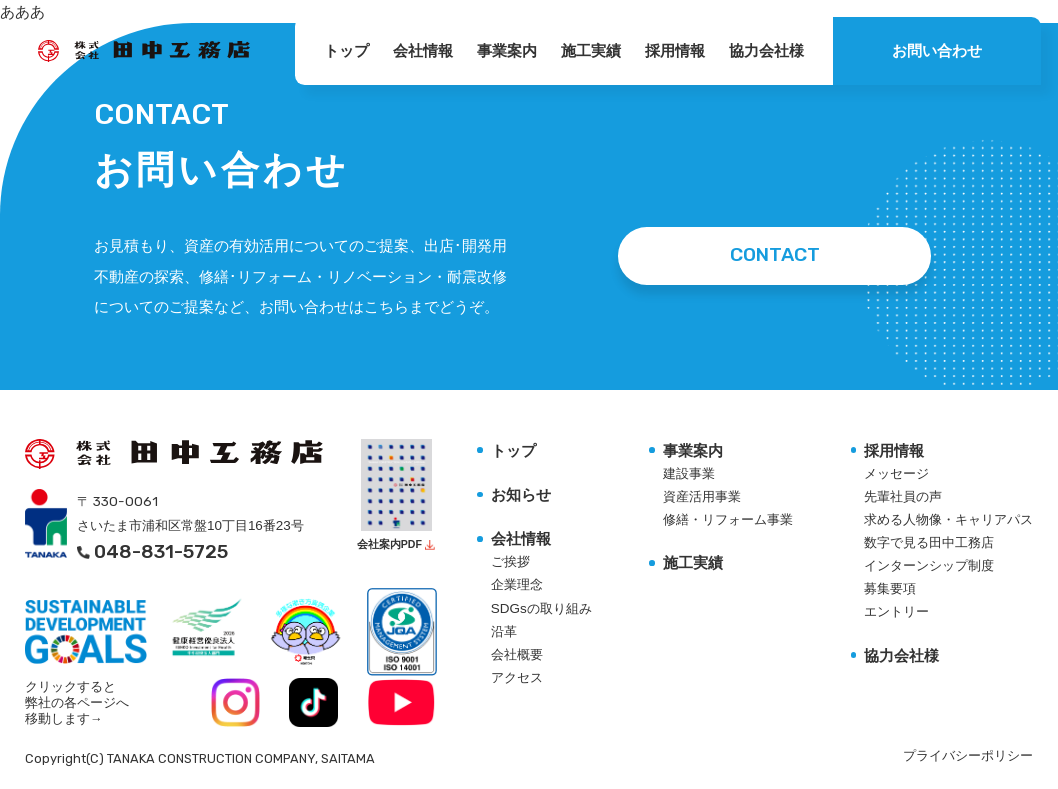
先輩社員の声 (903, 496)
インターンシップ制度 (929, 565)
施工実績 (591, 50)
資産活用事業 (702, 496)
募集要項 (890, 588)
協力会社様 (766, 50)
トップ (346, 50)
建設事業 (689, 473)
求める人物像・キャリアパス (948, 519)
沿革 (504, 631)
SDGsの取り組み (541, 608)
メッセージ (896, 473)
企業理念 (517, 584)
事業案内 (507, 50)
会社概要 (517, 654)
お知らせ (521, 494)
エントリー (896, 611)
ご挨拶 (510, 561)
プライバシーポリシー (968, 756)
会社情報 (423, 50)
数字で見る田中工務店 (929, 542)
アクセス (517, 677)
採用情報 (675, 50)
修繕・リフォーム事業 (728, 519)
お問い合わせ (937, 50)
